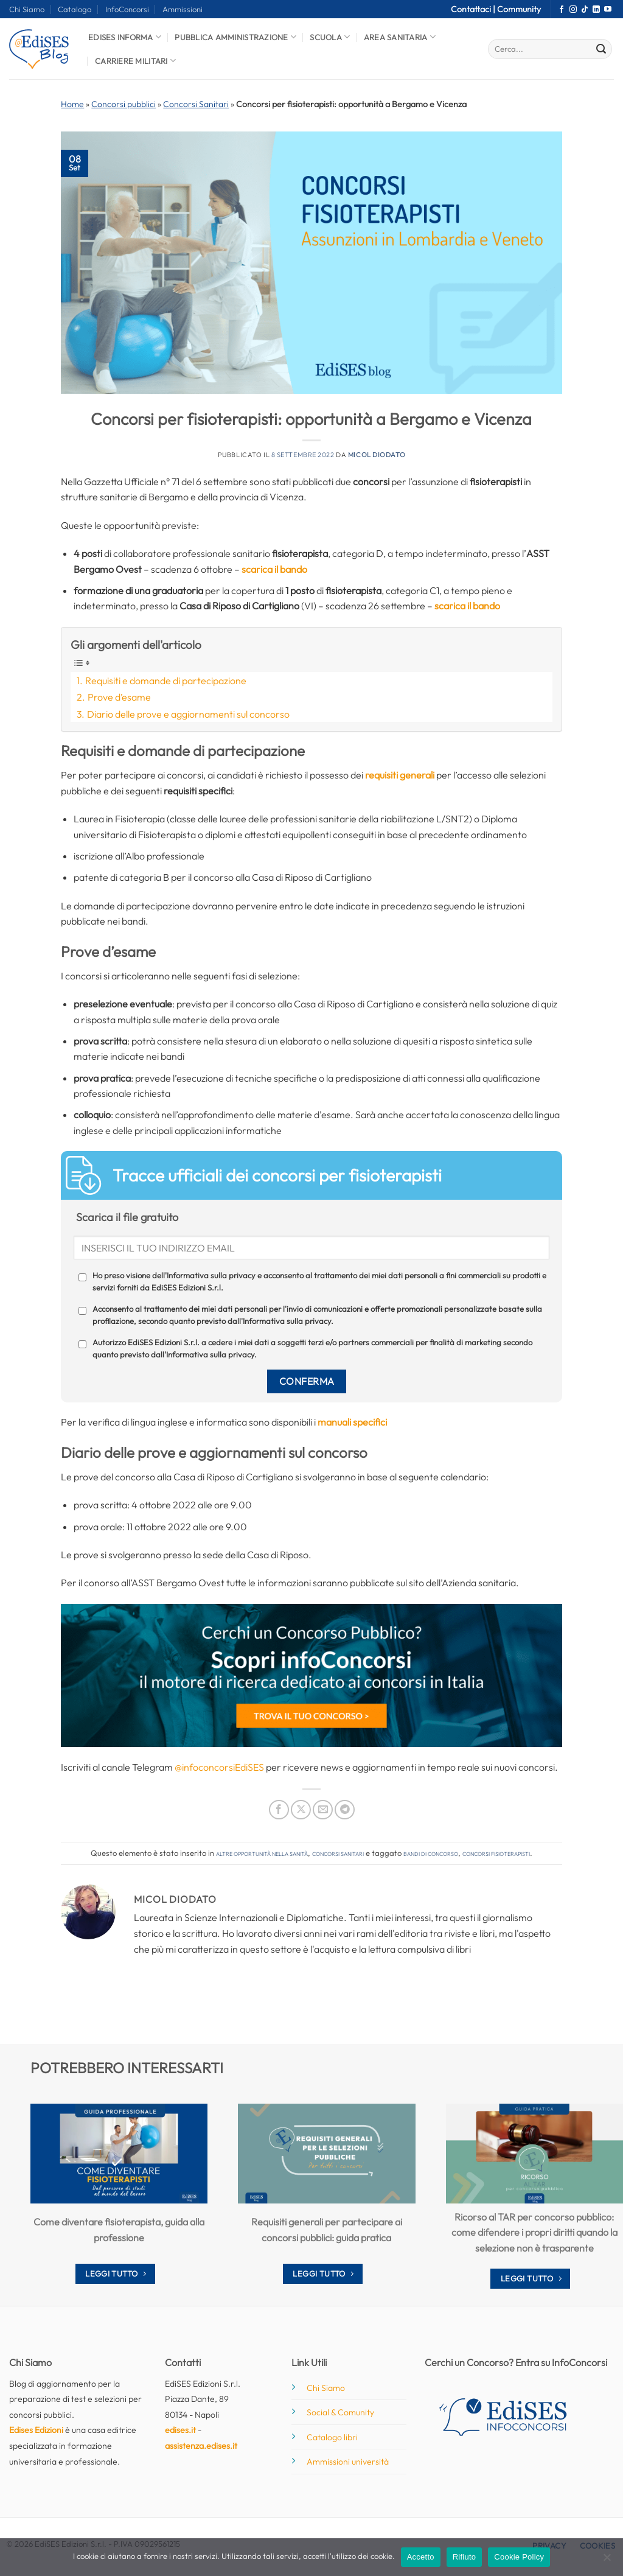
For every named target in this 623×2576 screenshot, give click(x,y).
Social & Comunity (340, 2412)
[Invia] (601, 49)
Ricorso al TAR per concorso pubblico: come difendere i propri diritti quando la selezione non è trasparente (534, 2232)
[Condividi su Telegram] (345, 1810)
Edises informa (124, 37)
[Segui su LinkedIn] (596, 9)
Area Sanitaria (400, 37)
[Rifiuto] (606, 2561)
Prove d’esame (119, 697)
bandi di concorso (430, 1853)
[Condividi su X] (301, 1810)
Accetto (420, 2556)
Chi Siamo (26, 9)
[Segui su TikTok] (584, 9)
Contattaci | (474, 9)
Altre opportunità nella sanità (262, 1853)
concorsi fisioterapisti (496, 1853)
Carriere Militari (135, 60)
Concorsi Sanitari (196, 104)
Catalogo (74, 9)
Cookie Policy (519, 2556)
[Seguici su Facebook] (561, 9)
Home (72, 104)
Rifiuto (464, 2556)
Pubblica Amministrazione (235, 37)
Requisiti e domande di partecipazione (165, 680)
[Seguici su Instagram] (573, 9)
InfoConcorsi (127, 9)
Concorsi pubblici (123, 104)
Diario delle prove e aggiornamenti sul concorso (188, 714)
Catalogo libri (332, 2437)
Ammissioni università (348, 2461)
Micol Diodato (376, 454)
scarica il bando (274, 569)
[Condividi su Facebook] (279, 1810)
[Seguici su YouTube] (607, 9)
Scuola (330, 37)
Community (519, 9)
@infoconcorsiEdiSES (219, 1767)
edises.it (180, 2429)
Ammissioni (182, 9)
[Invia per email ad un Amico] (323, 1810)
